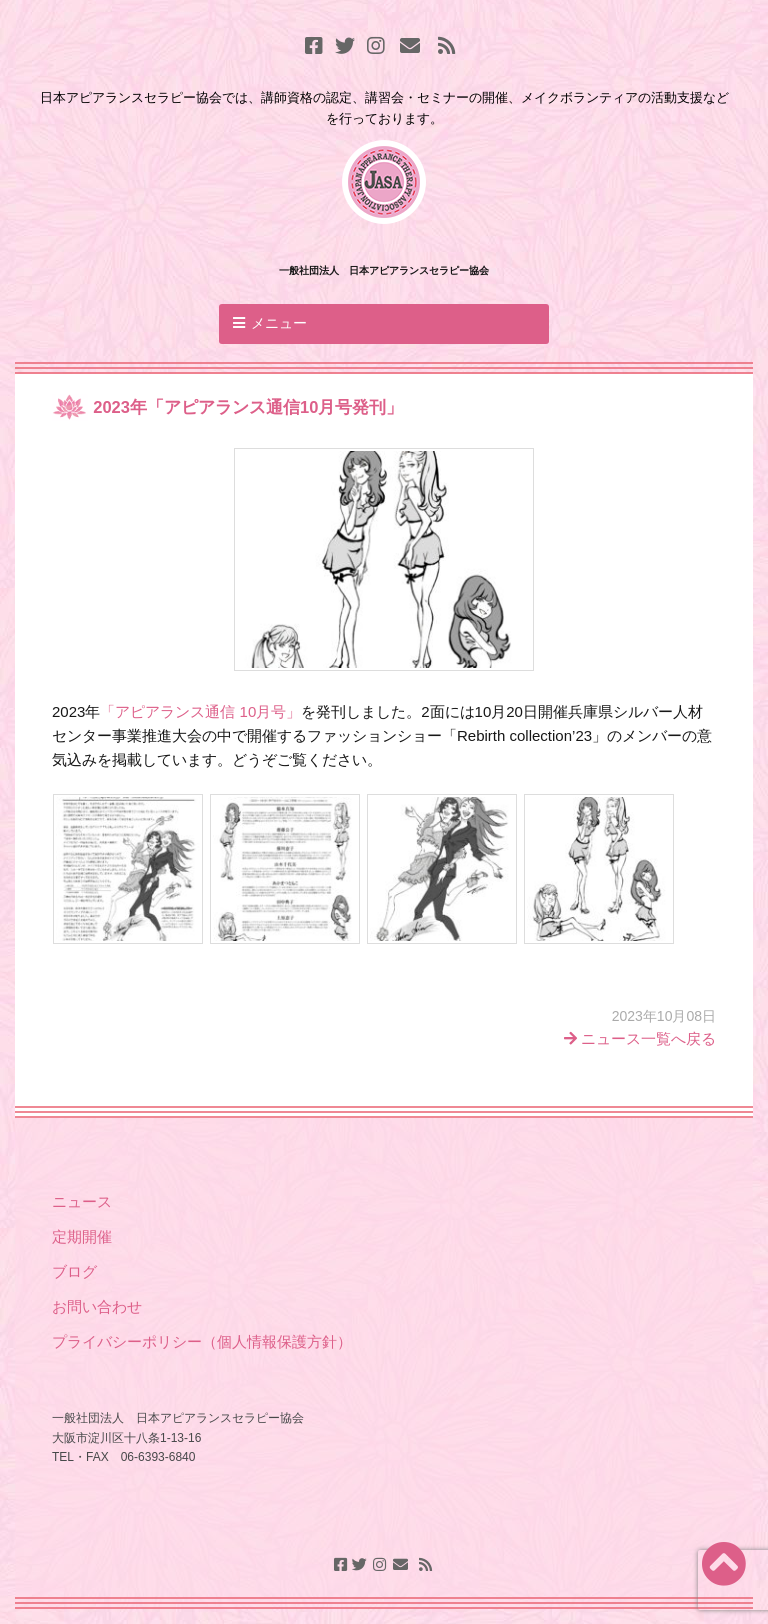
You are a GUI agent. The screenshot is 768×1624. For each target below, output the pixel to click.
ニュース (82, 1201)
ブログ (76, 1271)
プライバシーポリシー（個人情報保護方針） (202, 1341)
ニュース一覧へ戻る (640, 1038)
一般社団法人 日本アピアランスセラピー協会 (384, 270)
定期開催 (82, 1236)
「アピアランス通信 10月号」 (200, 711)
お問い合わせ (97, 1306)
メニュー (279, 323)
